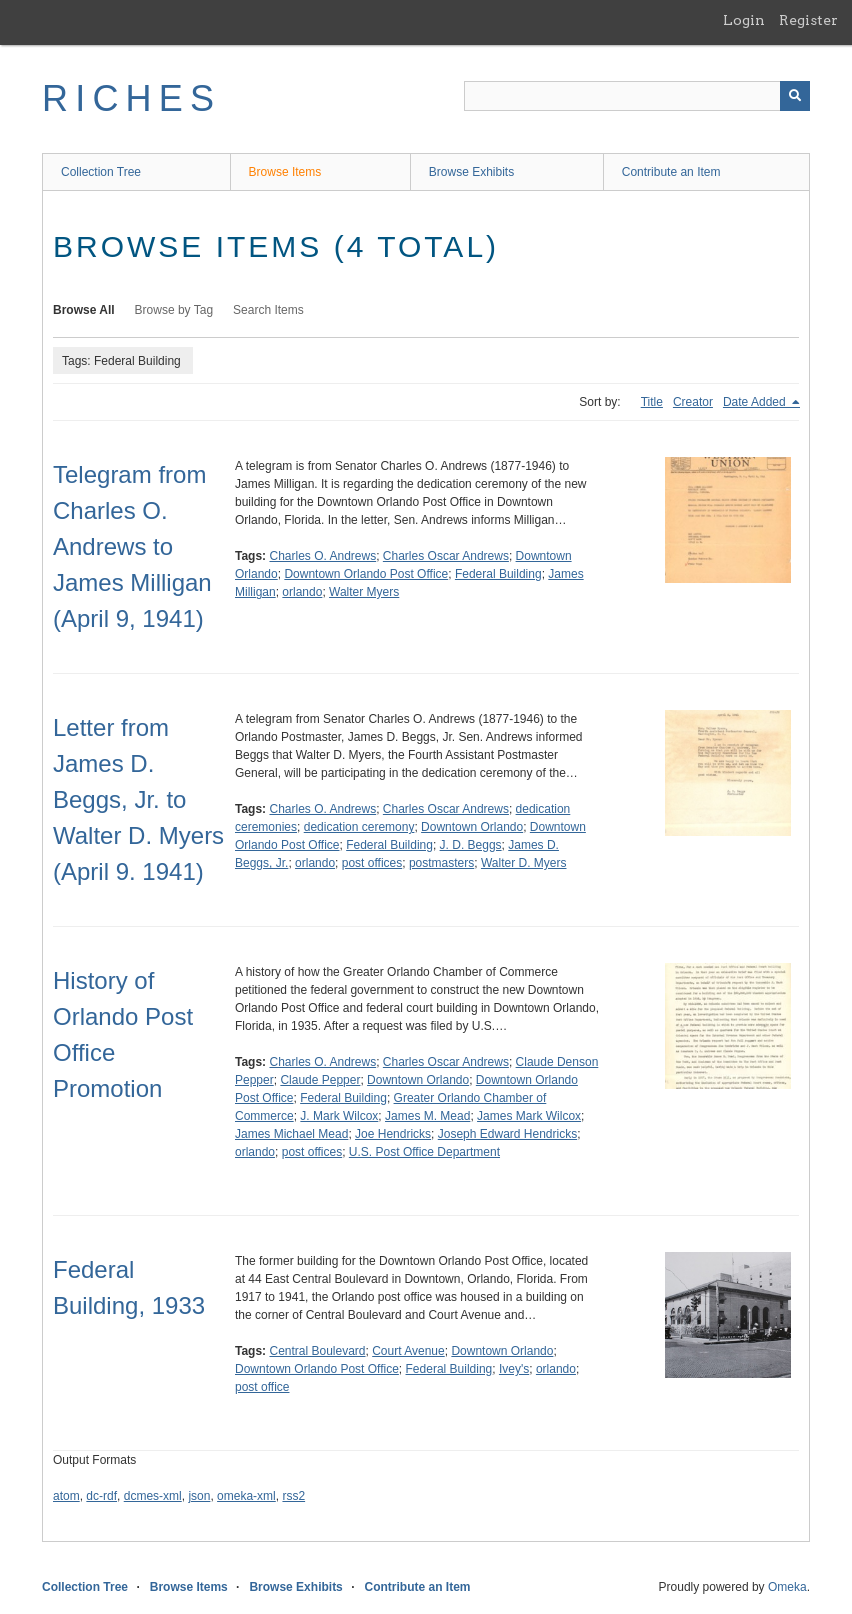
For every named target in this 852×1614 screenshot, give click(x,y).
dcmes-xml (153, 1496)
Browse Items (285, 172)
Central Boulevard (317, 1351)
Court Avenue (408, 1351)
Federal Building (498, 574)
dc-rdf (101, 1496)
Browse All (84, 310)
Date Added (756, 402)
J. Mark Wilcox (339, 1116)
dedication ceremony (359, 827)
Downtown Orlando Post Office (366, 574)
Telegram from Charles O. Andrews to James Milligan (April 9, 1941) (132, 546)
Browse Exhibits (471, 172)
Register (808, 20)
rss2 (293, 1496)
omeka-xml (246, 1496)
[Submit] (795, 96)
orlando (302, 592)
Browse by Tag (174, 310)
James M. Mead (427, 1116)
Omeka (787, 1587)
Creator (693, 402)
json (199, 1496)
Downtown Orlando (472, 827)
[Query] (637, 96)
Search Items (268, 310)
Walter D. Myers (524, 863)
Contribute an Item (671, 172)
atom (66, 1496)
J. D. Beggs (471, 845)
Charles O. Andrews (322, 556)
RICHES (131, 98)
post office (262, 1387)
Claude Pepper (320, 1080)
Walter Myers (364, 592)
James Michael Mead (291, 1134)
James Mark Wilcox (529, 1116)
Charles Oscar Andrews (446, 556)
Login (744, 20)
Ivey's (514, 1369)
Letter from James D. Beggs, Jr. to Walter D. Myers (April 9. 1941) (138, 799)
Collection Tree (101, 172)
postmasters (441, 863)
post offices (372, 863)
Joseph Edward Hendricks (507, 1134)
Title (652, 402)
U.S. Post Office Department (424, 1152)
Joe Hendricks (393, 1134)
